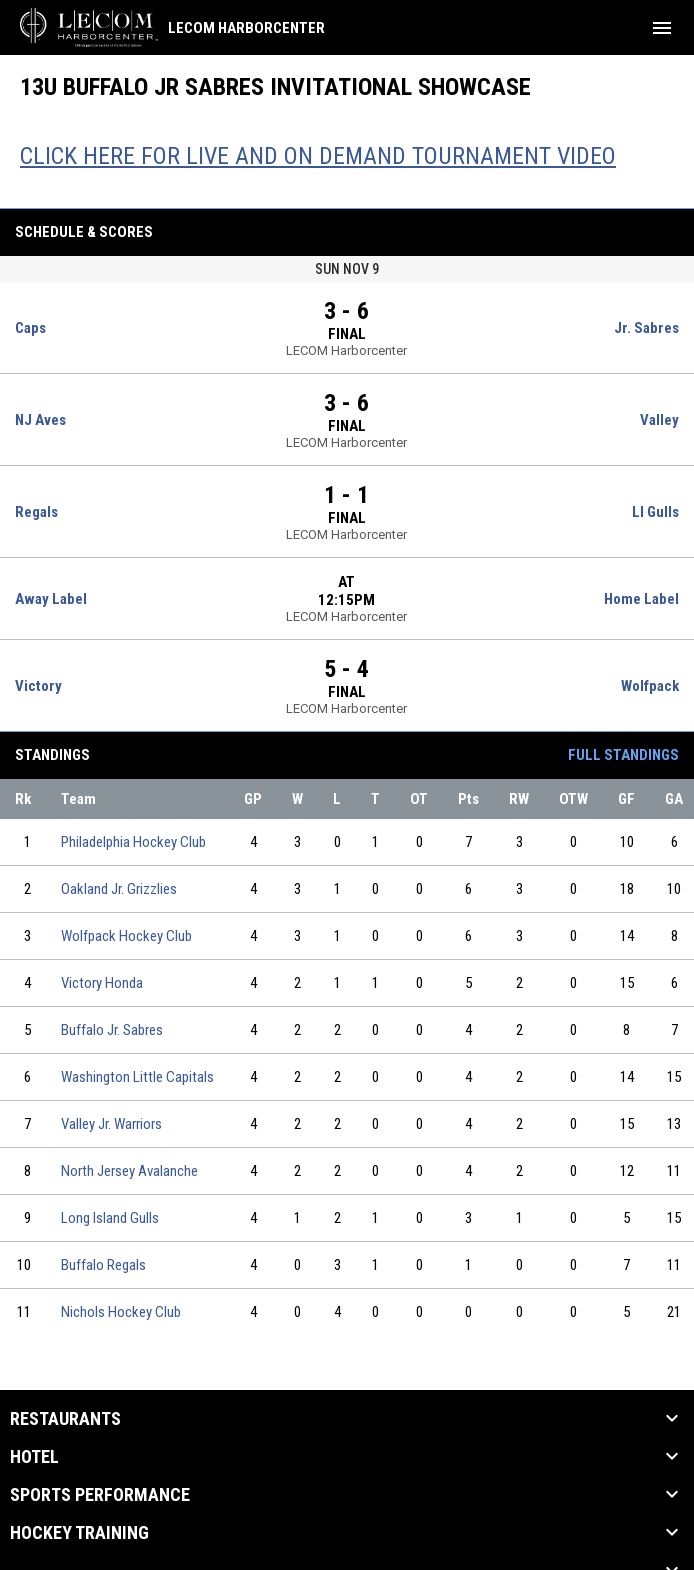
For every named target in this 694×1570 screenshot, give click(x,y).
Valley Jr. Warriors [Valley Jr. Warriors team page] (111, 1124)
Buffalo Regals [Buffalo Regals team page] (103, 1265)
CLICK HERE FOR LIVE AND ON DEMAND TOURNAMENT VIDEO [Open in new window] (318, 156)
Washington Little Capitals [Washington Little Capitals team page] (137, 1077)
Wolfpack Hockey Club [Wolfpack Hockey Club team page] (126, 936)
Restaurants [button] (65, 1419)
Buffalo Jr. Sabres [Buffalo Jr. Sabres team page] (112, 1030)
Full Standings (623, 755)
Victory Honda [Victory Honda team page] (102, 983)
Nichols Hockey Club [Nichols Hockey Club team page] (121, 1312)
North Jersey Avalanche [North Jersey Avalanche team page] (129, 1171)
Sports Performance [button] (100, 1495)
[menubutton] (662, 28)
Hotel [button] (34, 1457)
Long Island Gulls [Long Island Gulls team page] (110, 1218)
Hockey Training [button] (79, 1533)
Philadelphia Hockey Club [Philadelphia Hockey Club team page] (133, 842)
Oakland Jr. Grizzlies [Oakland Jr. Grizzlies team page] (119, 889)
